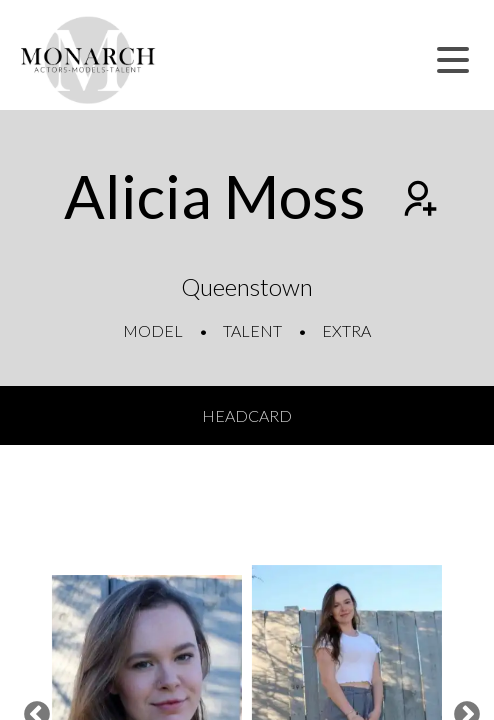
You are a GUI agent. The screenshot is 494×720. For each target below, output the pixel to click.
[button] (453, 60)
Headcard (247, 415)
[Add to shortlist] (418, 201)
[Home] (88, 60)
